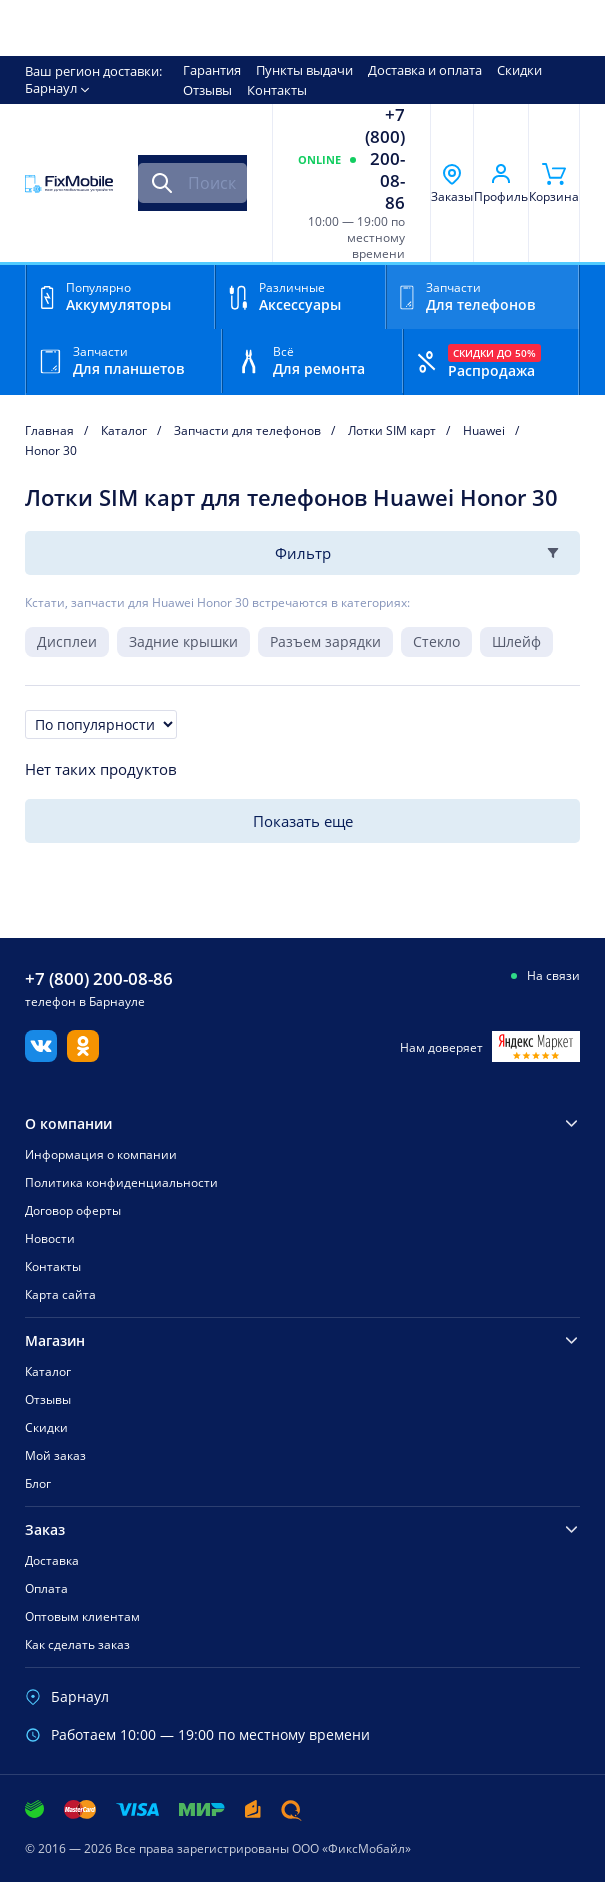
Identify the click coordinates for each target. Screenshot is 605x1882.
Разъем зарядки (325, 641)
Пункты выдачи (304, 70)
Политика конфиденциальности (121, 1182)
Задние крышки (183, 641)
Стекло (436, 641)
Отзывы (207, 90)
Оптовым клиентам (82, 1616)
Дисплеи (67, 641)
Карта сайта (60, 1294)
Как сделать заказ (77, 1644)
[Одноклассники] (83, 1056)
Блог (38, 1483)
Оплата (46, 1588)
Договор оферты (73, 1210)
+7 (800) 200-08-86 (385, 159)
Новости (50, 1238)
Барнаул (51, 88)
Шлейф (516, 641)
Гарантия (212, 70)
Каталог (48, 1371)
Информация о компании (101, 1154)
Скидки (519, 70)
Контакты (277, 90)
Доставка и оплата (425, 70)
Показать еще (303, 821)
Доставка (52, 1560)
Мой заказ (55, 1455)
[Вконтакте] (41, 1056)
